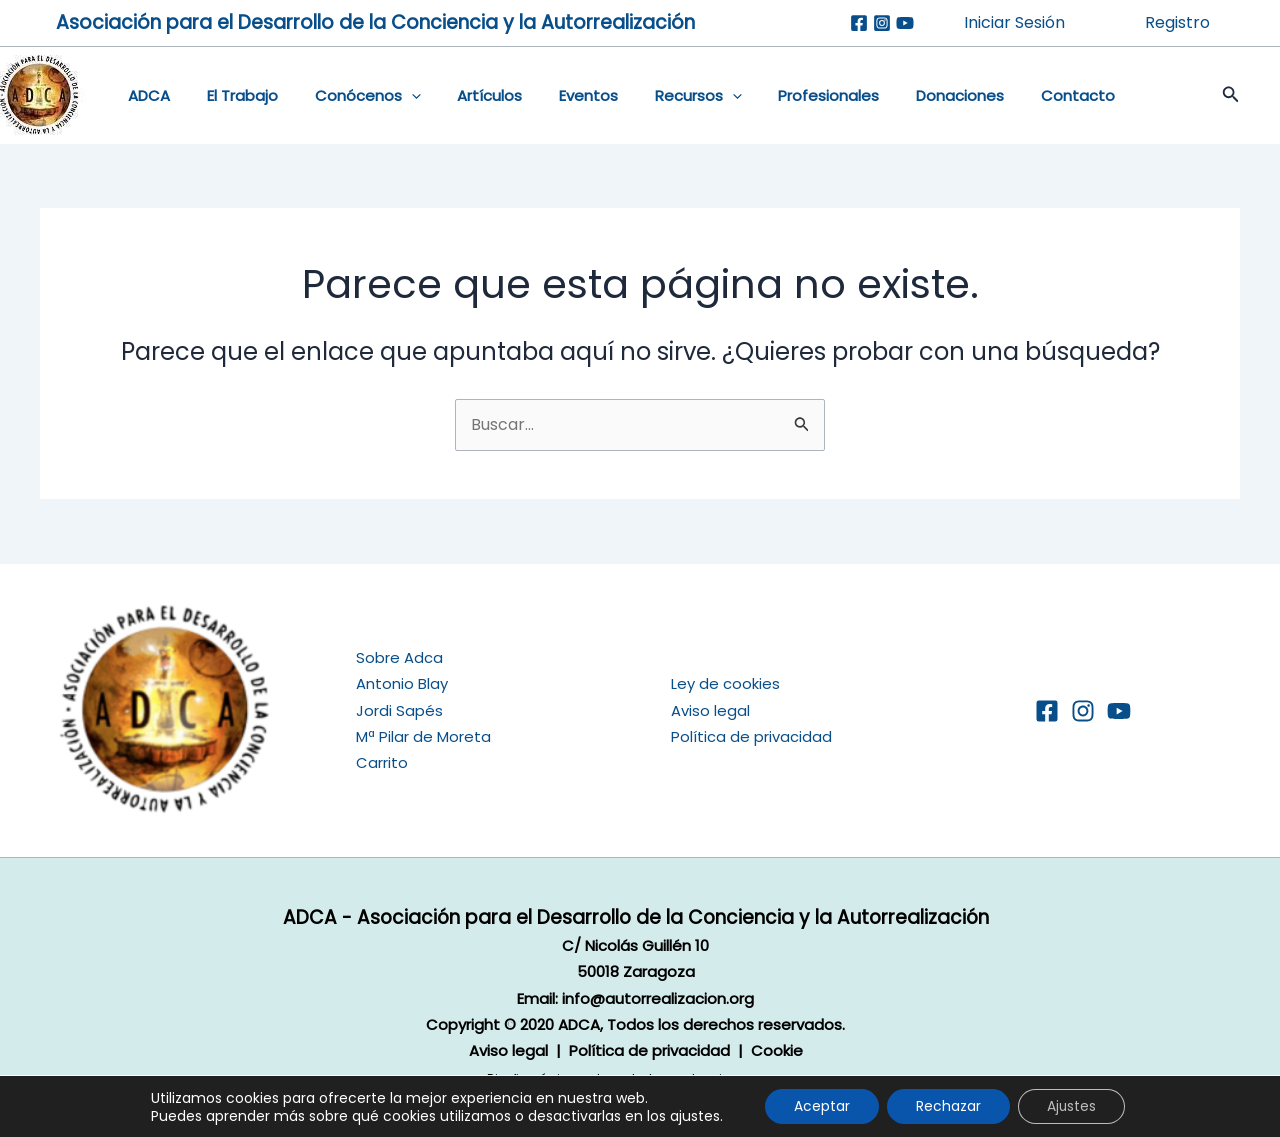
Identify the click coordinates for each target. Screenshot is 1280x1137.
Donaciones (910, 95)
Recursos (661, 96)
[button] (1211, 96)
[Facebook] (859, 23)
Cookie (777, 1050)
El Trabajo (232, 95)
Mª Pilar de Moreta (423, 736)
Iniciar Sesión (1014, 22)
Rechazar (948, 1106)
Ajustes (1074, 1106)
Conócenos (351, 96)
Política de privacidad (751, 736)
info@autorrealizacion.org (658, 997)
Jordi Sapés (399, 709)
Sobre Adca (399, 657)
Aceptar (820, 1106)
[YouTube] (1119, 711)
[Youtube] (905, 23)
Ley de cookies (725, 683)
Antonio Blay (402, 683)
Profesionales (785, 95)
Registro (1177, 22)
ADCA (146, 95)
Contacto (1021, 95)
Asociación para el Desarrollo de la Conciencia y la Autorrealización (375, 22)
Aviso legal (710, 709)
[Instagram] (882, 23)
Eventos (558, 95)
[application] (394, 96)
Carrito (382, 762)
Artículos (466, 95)
